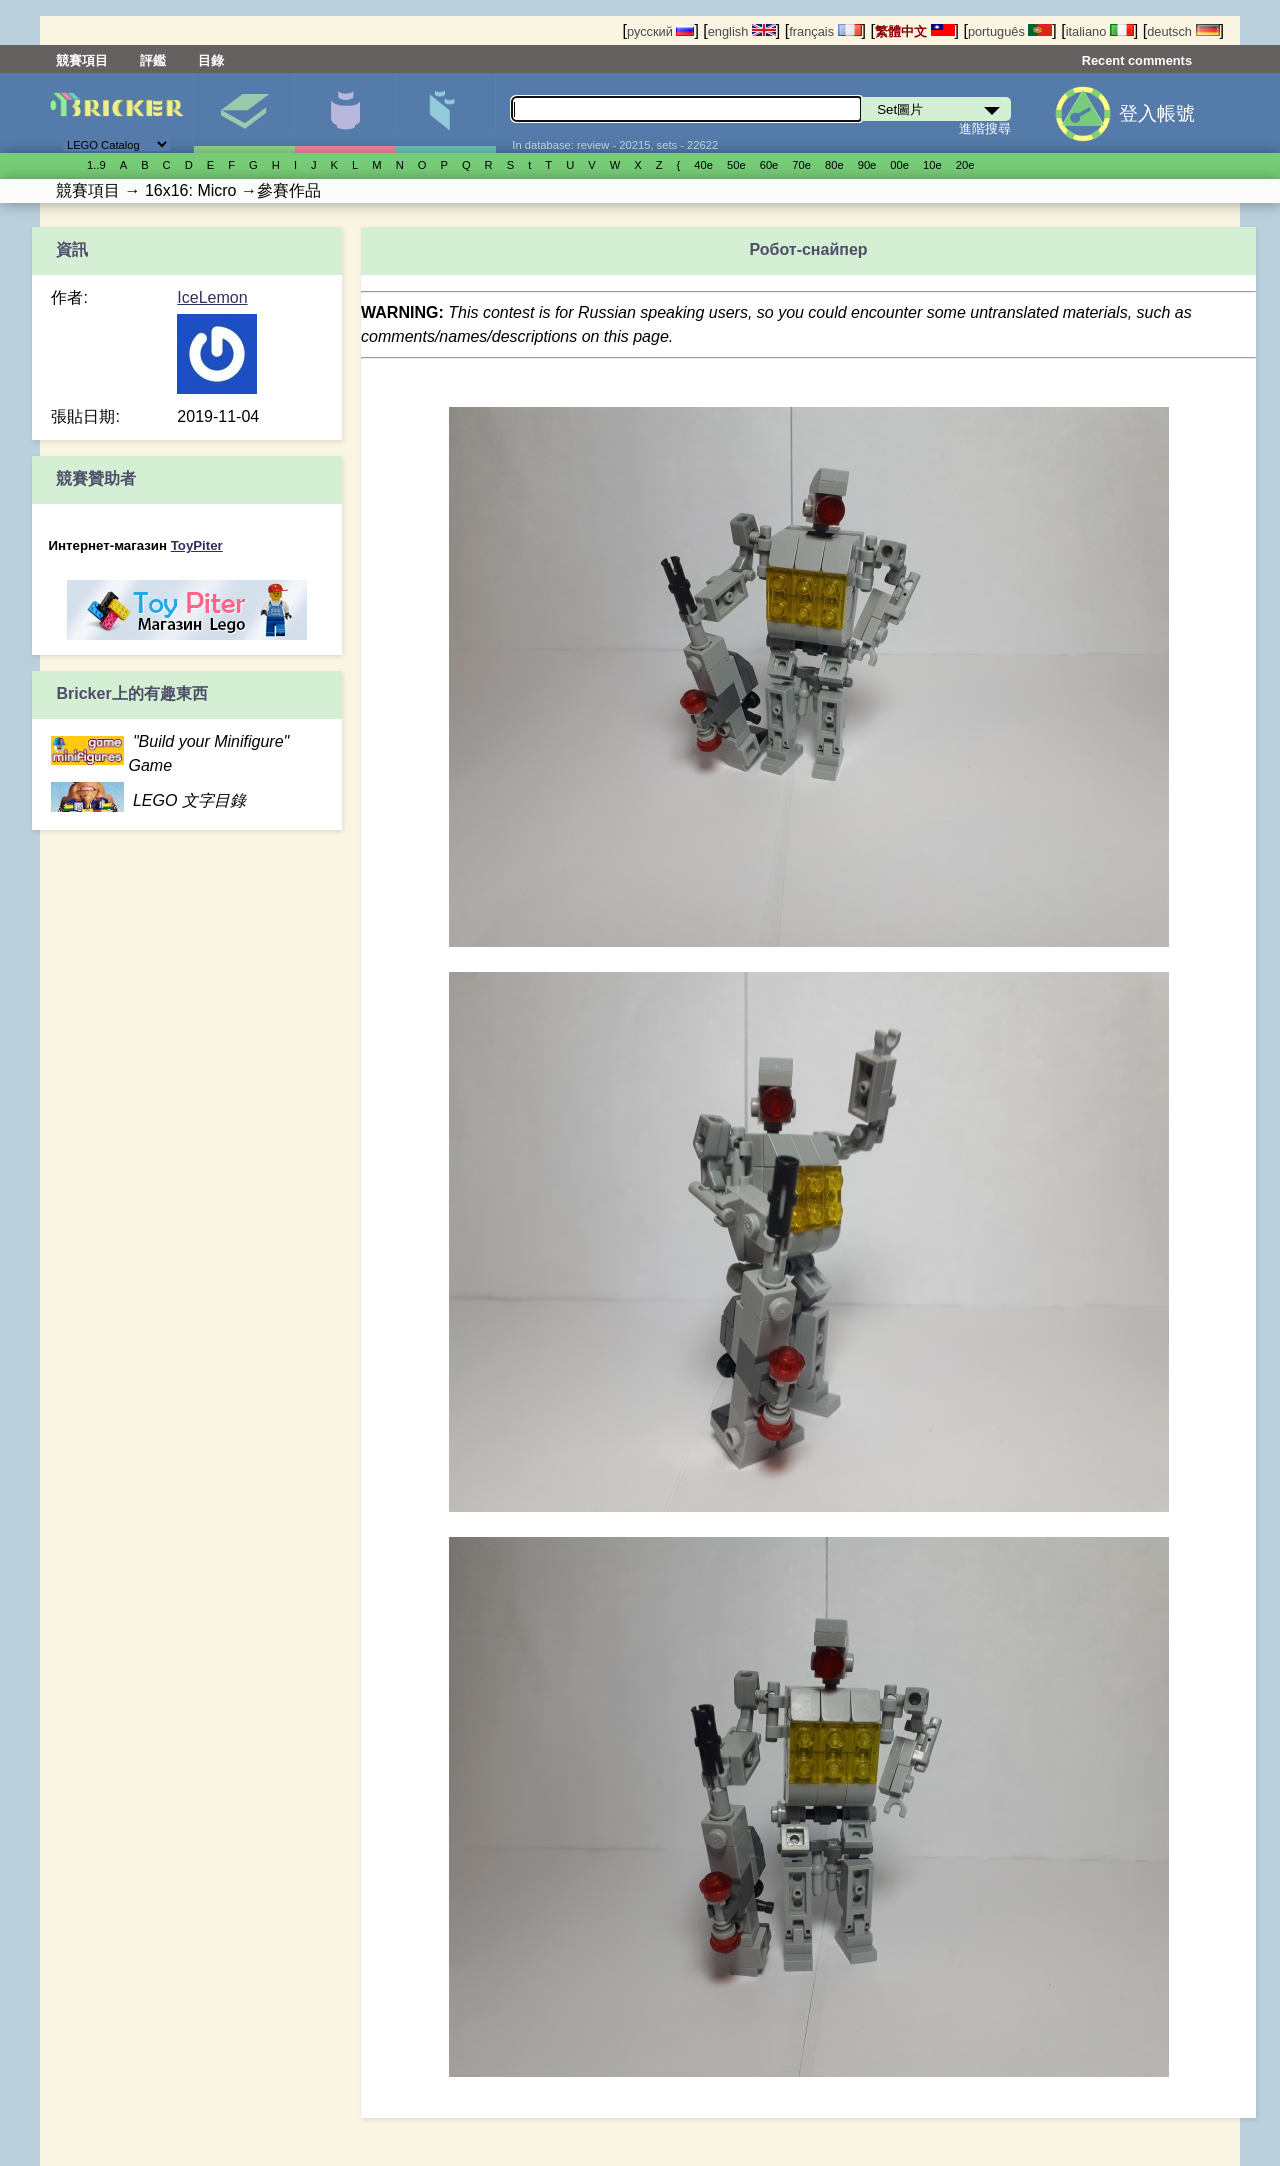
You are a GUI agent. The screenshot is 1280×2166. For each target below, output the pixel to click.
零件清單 (446, 113)
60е (769, 165)
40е (703, 165)
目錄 (211, 60)
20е (965, 165)
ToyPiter (197, 545)
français (825, 31)
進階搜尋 (985, 128)
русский (660, 31)
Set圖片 (244, 113)
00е (899, 165)
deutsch (1183, 31)
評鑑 (153, 60)
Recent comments (1137, 60)
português (1010, 31)
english (742, 31)
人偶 (345, 113)
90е (867, 165)
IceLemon (212, 297)
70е (801, 165)
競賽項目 (82, 60)
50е (736, 165)
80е (834, 165)
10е (932, 165)
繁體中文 (915, 31)
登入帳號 (1157, 113)
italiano (1100, 31)
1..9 (96, 165)
